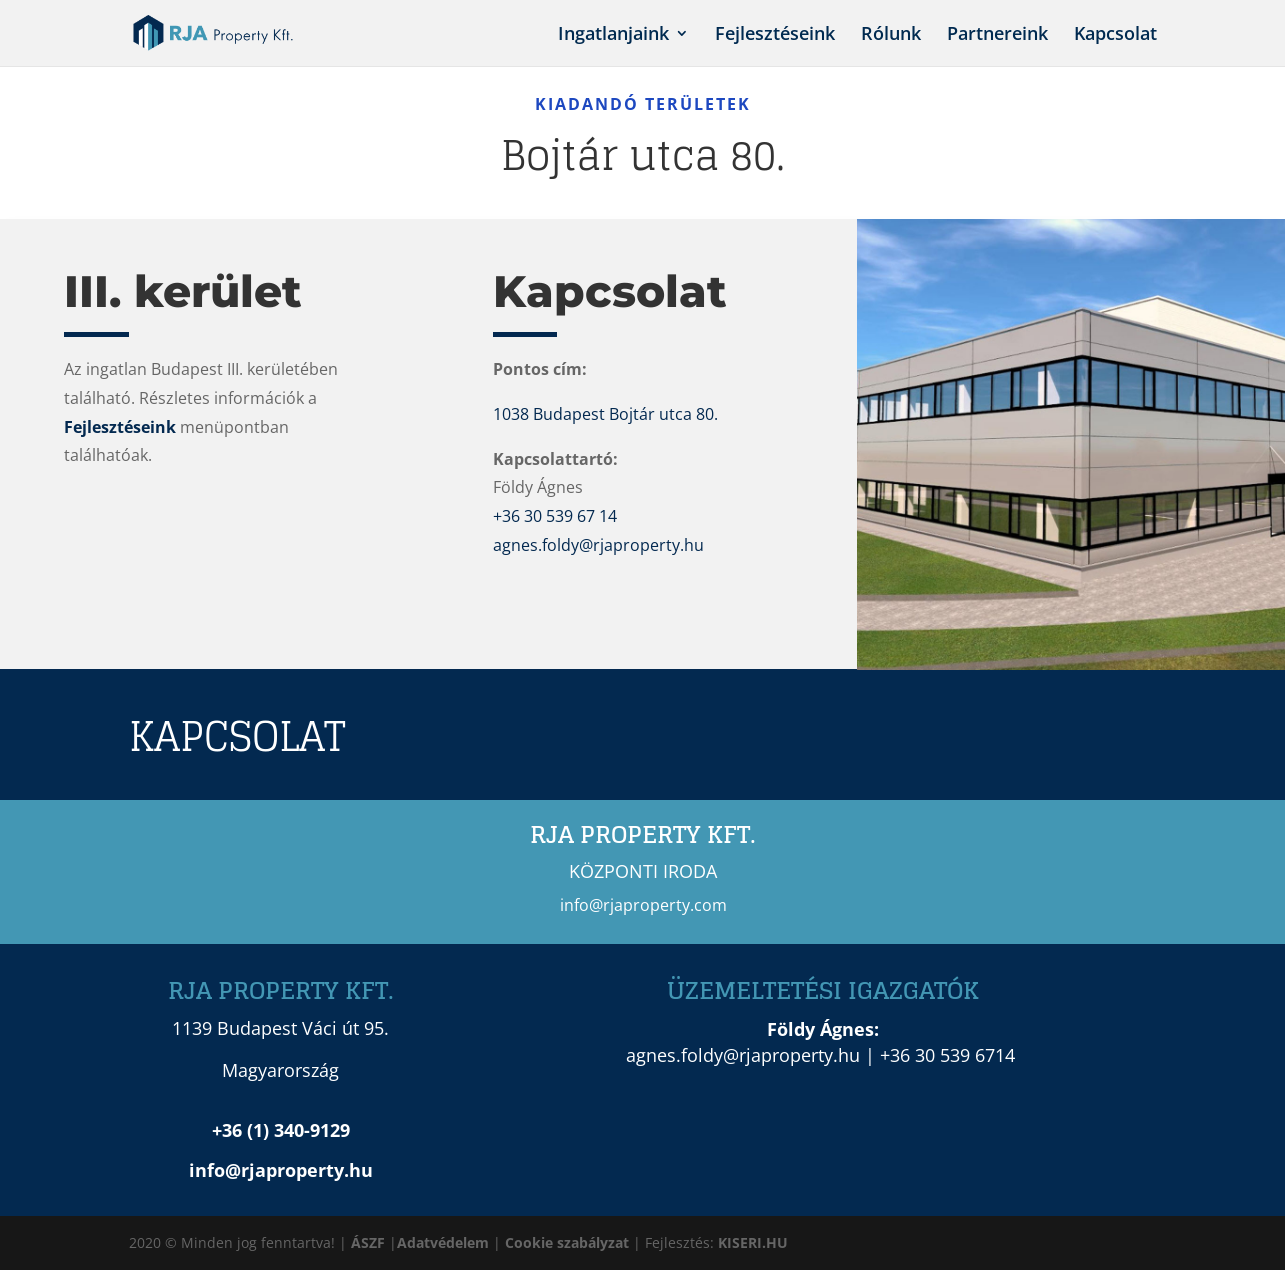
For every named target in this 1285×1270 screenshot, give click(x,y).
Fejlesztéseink (775, 35)
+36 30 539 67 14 (555, 516)
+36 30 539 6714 (947, 1055)
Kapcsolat (1115, 35)
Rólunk (891, 35)
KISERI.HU (753, 1242)
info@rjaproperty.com (643, 905)
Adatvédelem (443, 1242)
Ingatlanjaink (613, 35)
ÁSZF (368, 1242)
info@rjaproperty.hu (281, 1170)
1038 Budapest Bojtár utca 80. (605, 414)
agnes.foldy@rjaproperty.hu (598, 545)
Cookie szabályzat (569, 1242)
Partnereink (997, 35)
